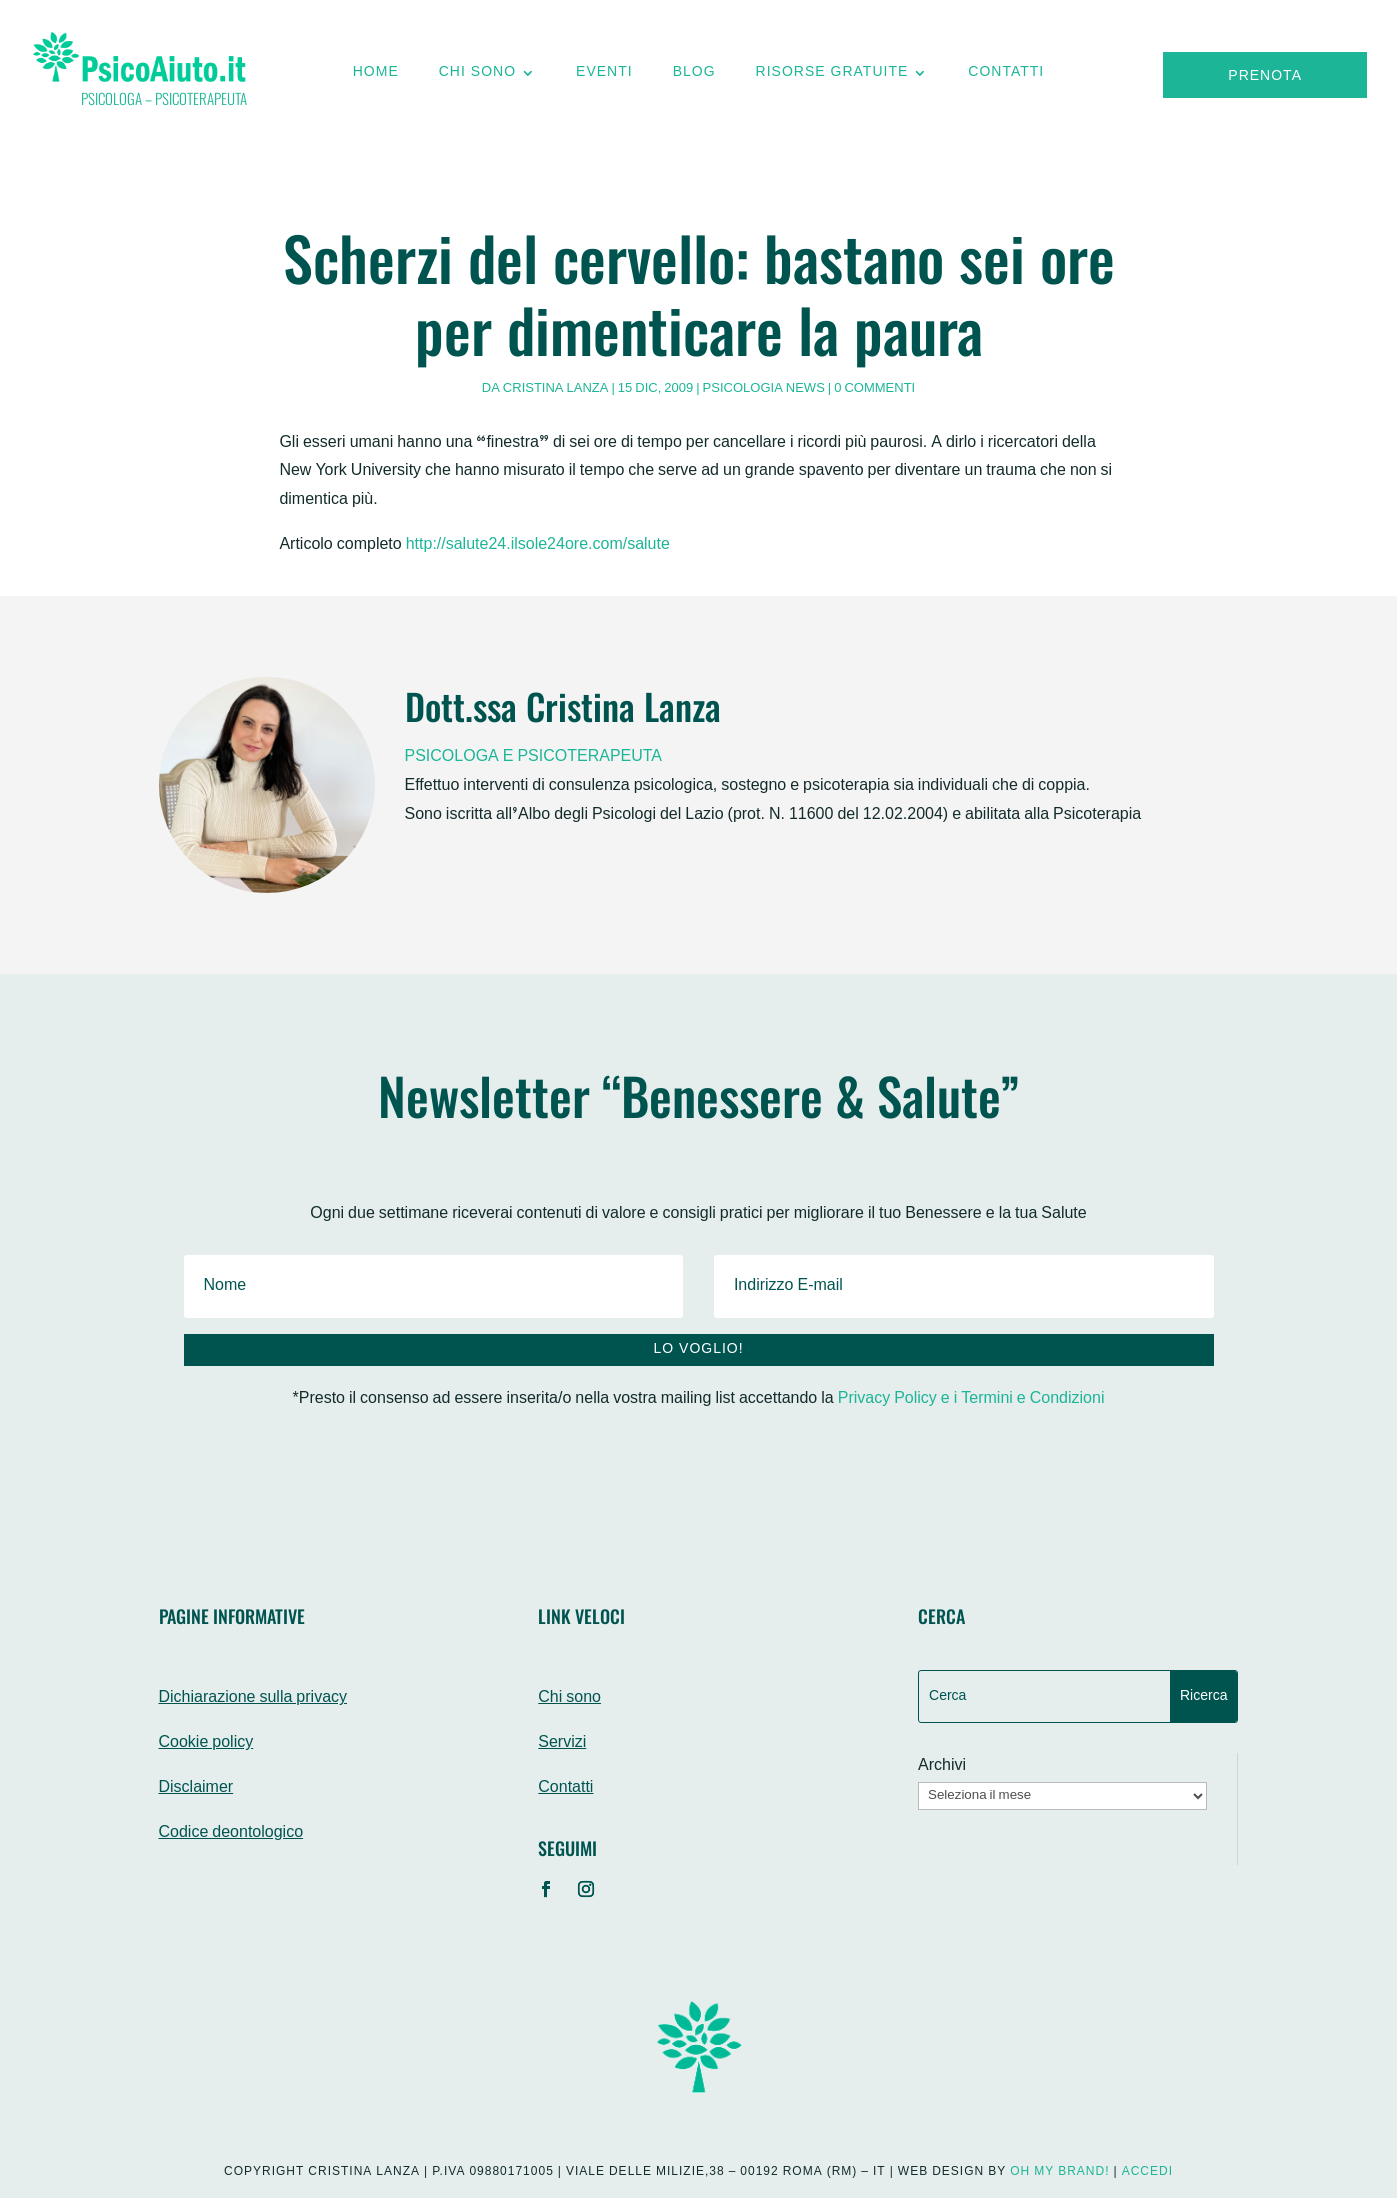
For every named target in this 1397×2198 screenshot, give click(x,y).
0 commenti (874, 389)
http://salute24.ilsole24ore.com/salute (538, 545)
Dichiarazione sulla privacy (253, 1698)
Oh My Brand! (1059, 2172)
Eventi (604, 77)
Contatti (1006, 77)
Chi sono (477, 77)
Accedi (1147, 2172)
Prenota (1265, 76)
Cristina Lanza (556, 389)
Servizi (562, 1743)
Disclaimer (196, 1788)
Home (376, 77)
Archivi (942, 1767)
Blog (694, 77)
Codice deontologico (231, 1833)
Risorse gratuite (832, 77)
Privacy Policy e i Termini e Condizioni (971, 1399)
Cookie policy (206, 1743)
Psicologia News (764, 389)
